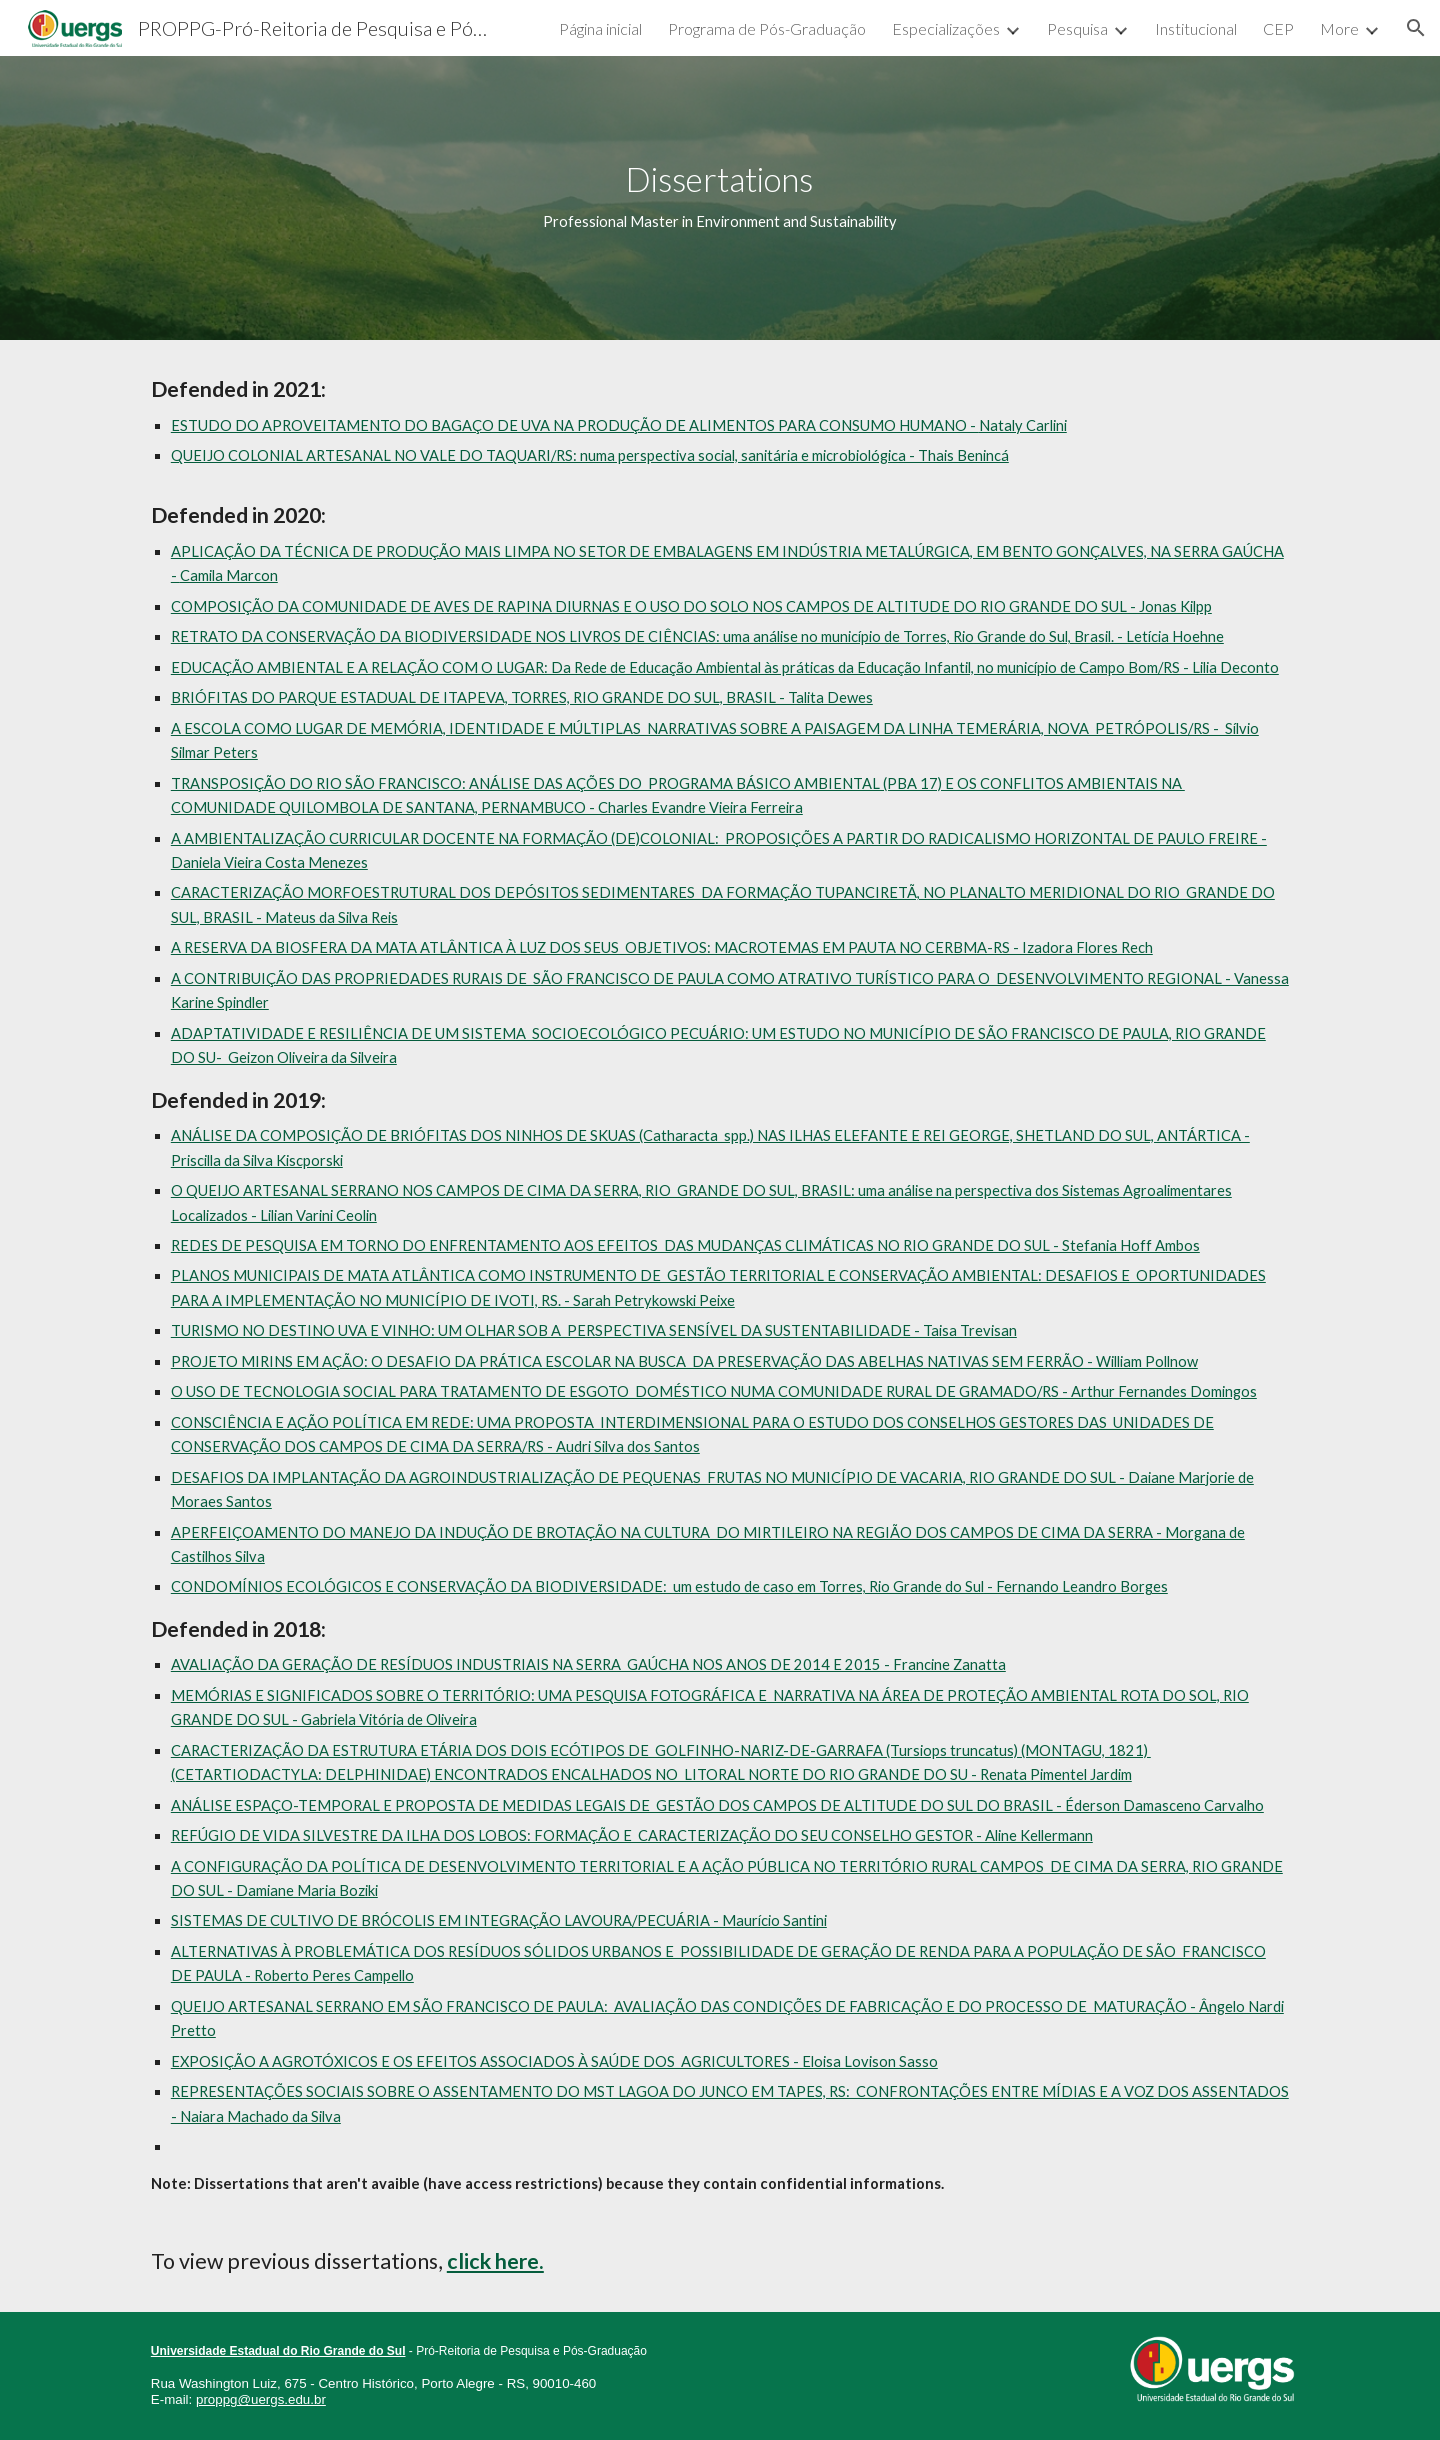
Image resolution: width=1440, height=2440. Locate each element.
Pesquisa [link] (1077, 28)
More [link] (1339, 28)
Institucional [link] (1196, 28)
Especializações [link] (946, 28)
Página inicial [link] (600, 28)
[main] (720, 197)
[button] (1416, 28)
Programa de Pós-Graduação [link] (767, 28)
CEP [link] (1278, 28)
